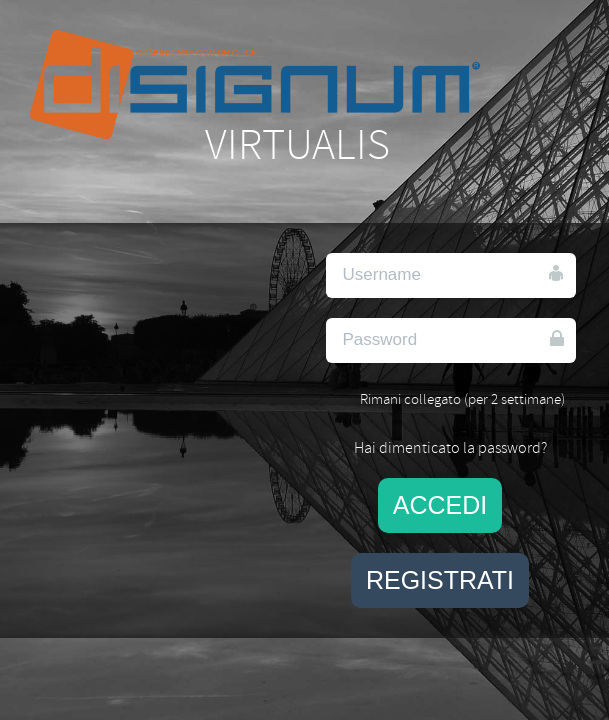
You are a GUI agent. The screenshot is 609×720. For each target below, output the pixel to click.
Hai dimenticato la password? (450, 448)
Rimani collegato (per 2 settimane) (462, 399)
